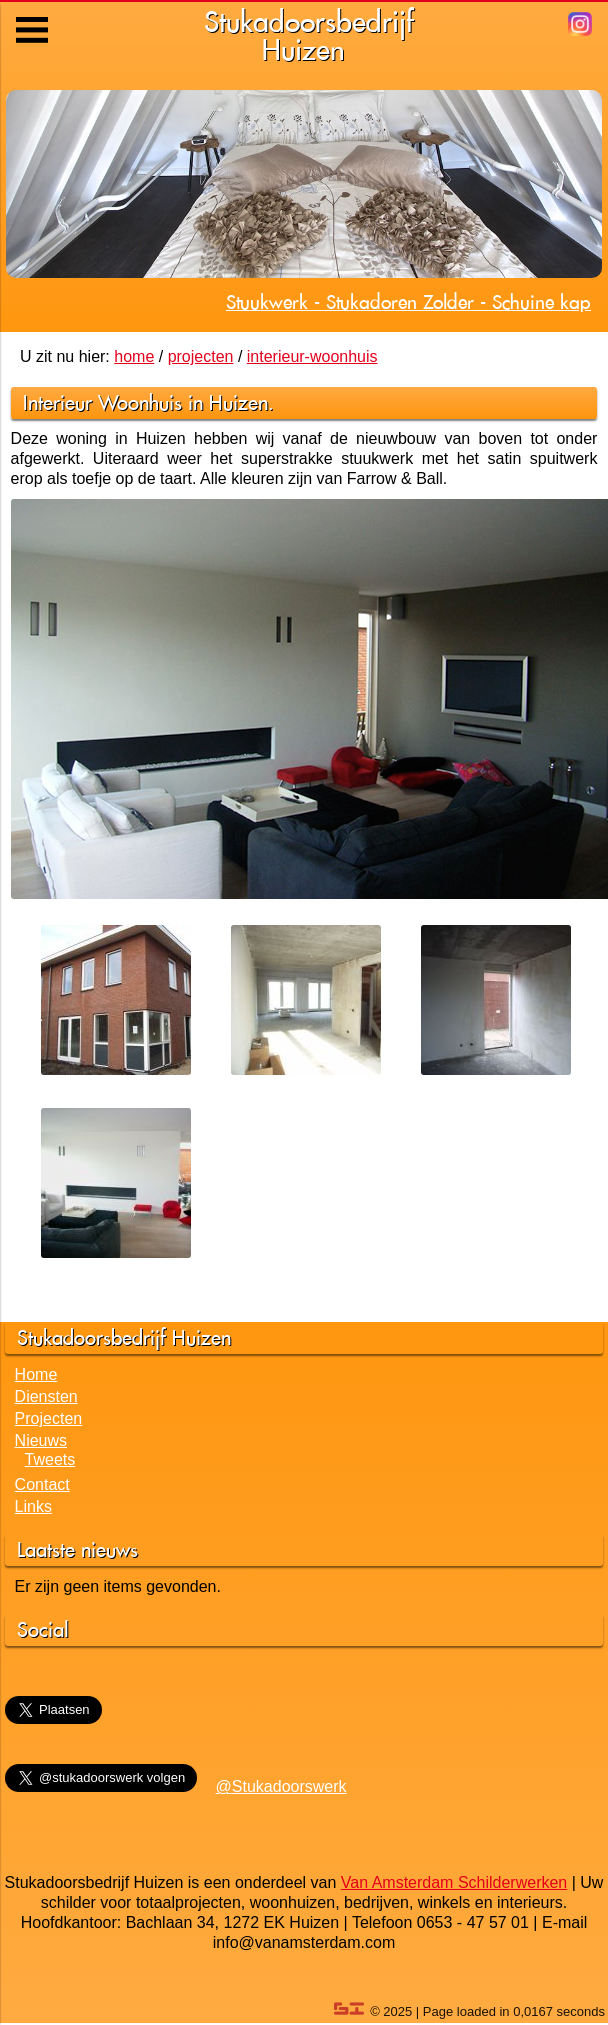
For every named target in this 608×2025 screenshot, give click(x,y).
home (134, 356)
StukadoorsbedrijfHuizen (309, 35)
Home (36, 1374)
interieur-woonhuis (312, 356)
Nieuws (41, 1440)
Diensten (46, 1396)
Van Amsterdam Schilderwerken (454, 1882)
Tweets (50, 1459)
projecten (201, 356)
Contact (42, 1484)
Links (33, 1506)
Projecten (49, 1418)
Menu (33, 15)
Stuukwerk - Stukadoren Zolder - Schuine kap (408, 302)
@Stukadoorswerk (281, 1786)
